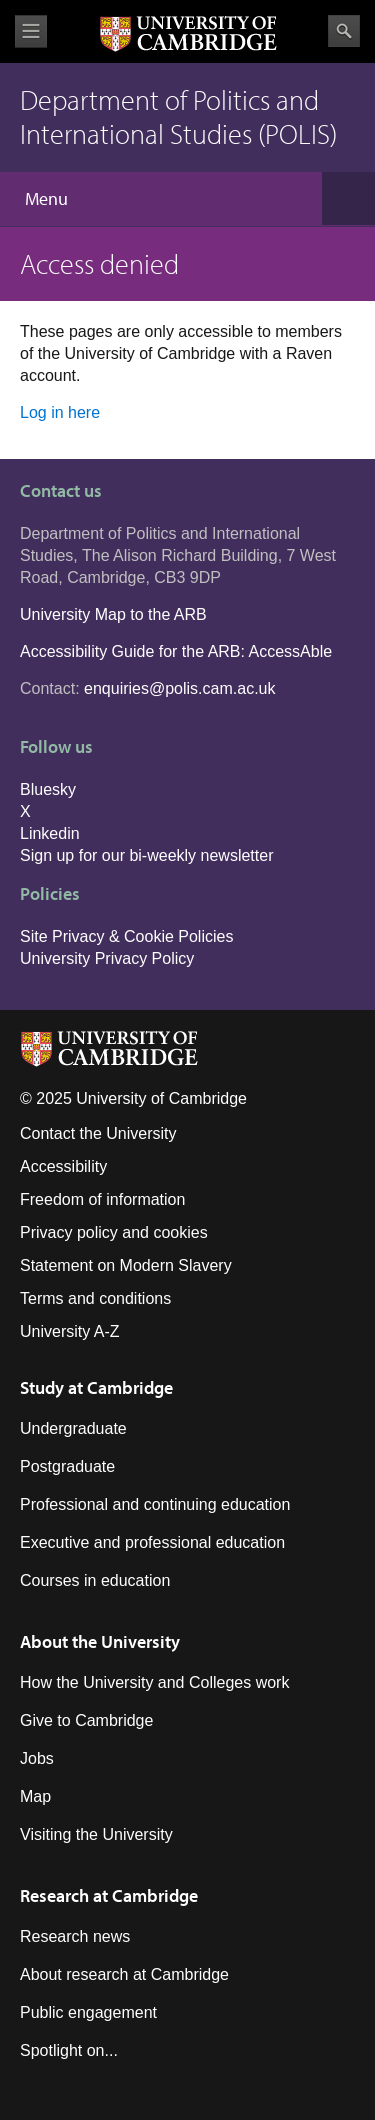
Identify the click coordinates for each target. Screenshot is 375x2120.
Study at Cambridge (96, 1387)
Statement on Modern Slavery (126, 1265)
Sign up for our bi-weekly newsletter (146, 855)
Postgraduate (67, 1466)
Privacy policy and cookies (114, 1232)
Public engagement (88, 2012)
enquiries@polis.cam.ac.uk (179, 688)
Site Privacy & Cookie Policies (126, 936)
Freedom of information (102, 1199)
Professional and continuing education (155, 1504)
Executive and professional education (152, 1542)
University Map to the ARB (113, 614)
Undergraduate (73, 1428)
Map (35, 1796)
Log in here (60, 412)
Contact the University (98, 1133)
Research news (75, 1936)
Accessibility (63, 1166)
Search (344, 31)
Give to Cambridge (86, 1720)
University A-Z (70, 1331)
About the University (100, 1641)
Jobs (37, 1758)
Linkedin (50, 833)
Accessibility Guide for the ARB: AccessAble (176, 651)
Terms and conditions (95, 1298)
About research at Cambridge (124, 1974)
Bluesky (48, 789)
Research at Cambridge (109, 1895)
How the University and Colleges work (154, 1682)
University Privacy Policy (107, 958)
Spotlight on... (69, 2050)
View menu (31, 31)
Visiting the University (96, 1834)
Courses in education (95, 1580)
